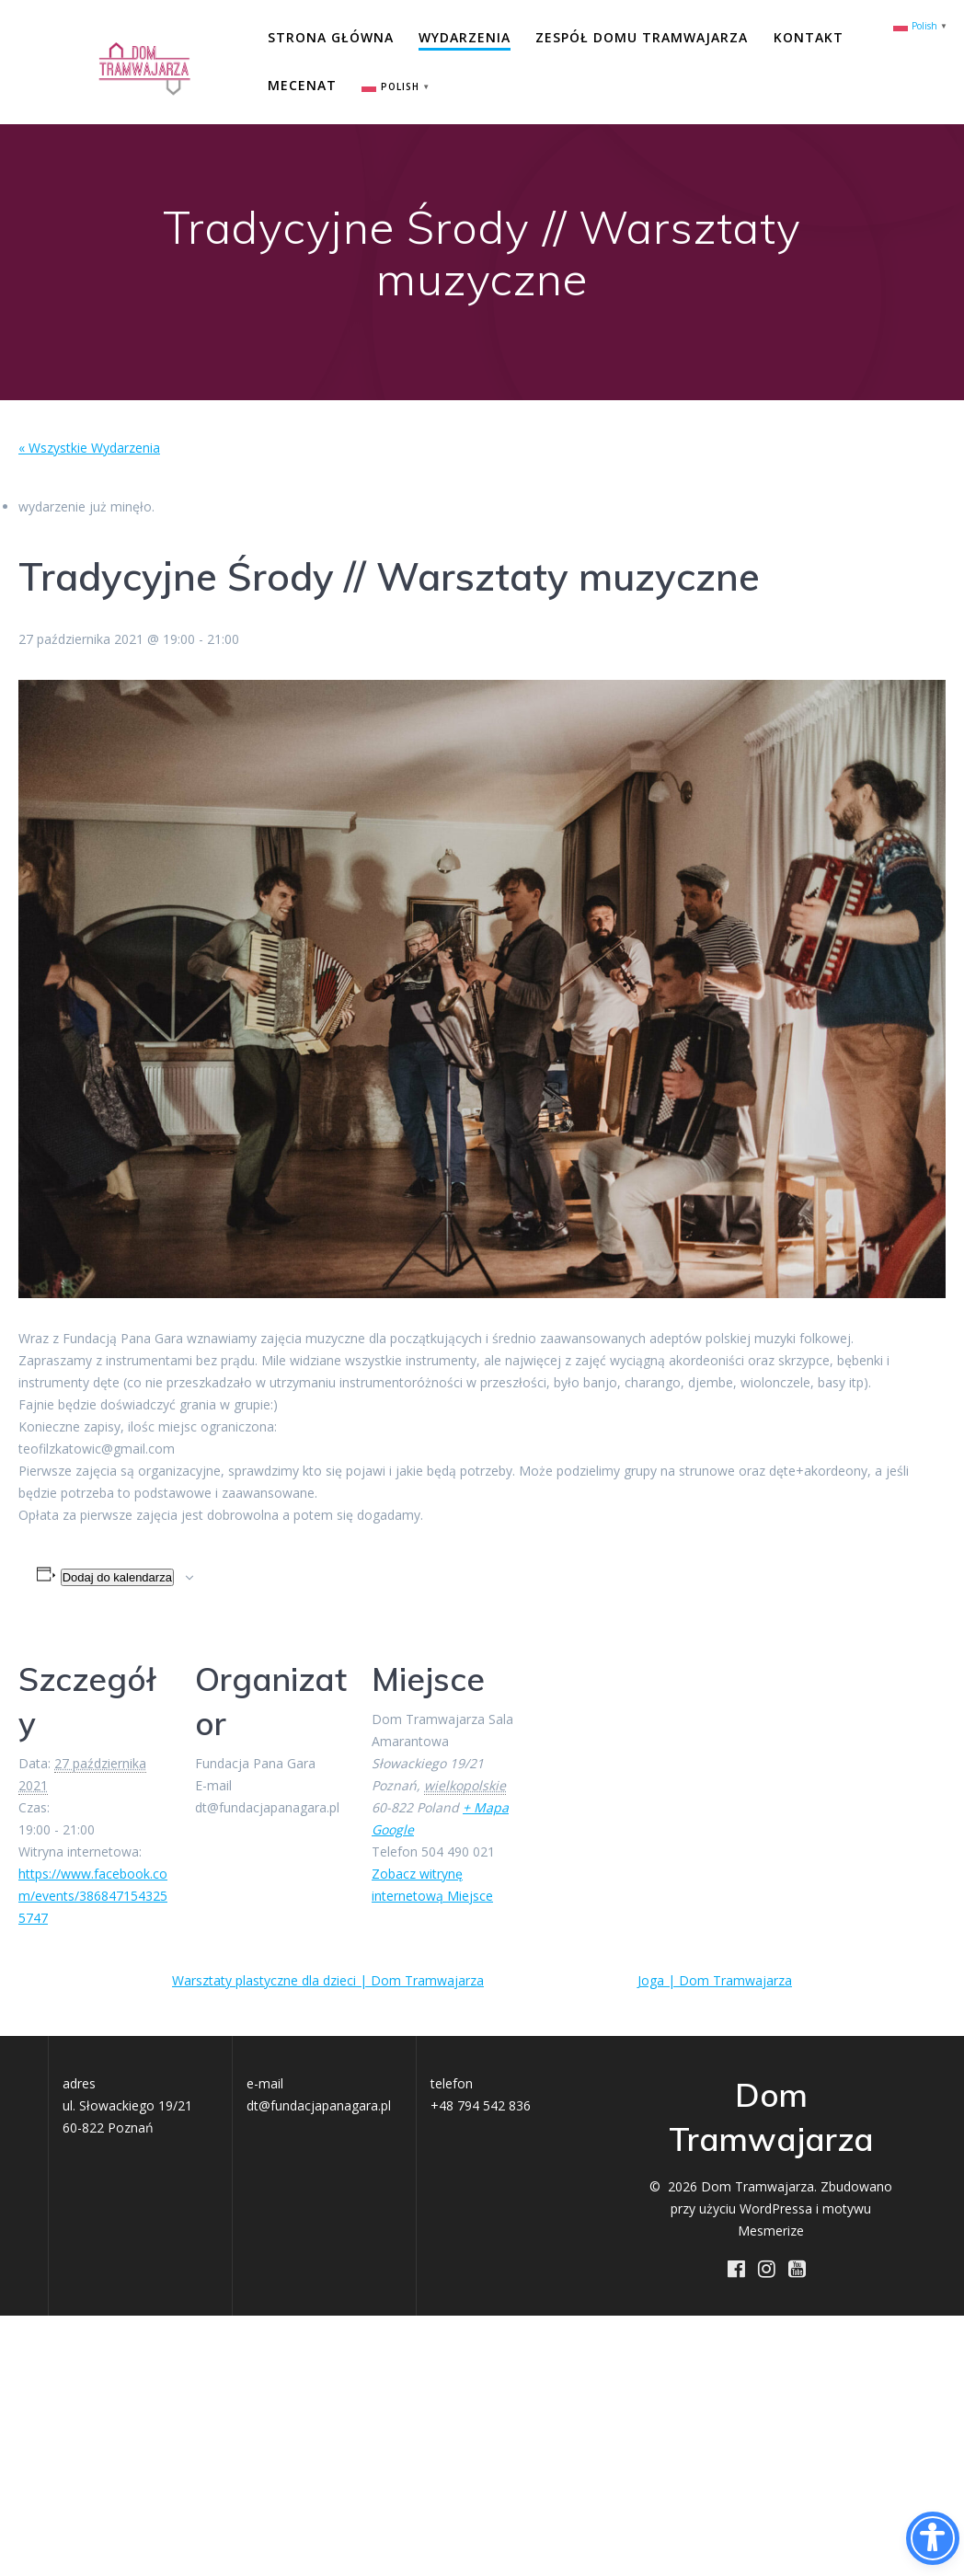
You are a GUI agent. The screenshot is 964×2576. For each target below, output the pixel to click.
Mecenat (302, 85)
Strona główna (331, 37)
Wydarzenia (465, 37)
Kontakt (809, 37)
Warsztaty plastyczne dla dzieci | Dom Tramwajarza (328, 1980)
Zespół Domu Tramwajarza (641, 37)
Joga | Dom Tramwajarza (714, 1980)
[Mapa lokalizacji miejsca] (645, 1754)
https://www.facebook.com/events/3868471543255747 (92, 1895)
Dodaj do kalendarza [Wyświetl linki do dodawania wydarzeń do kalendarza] (117, 1577)
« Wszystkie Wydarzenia (89, 447)
